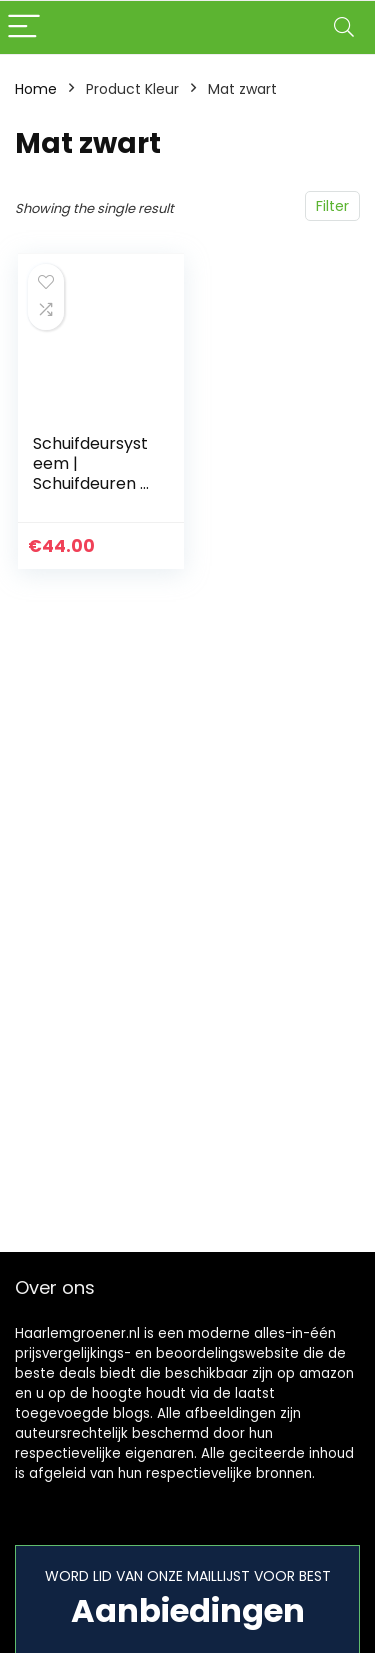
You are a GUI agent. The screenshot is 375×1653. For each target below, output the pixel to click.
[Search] (344, 27)
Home (36, 89)
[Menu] (24, 27)
